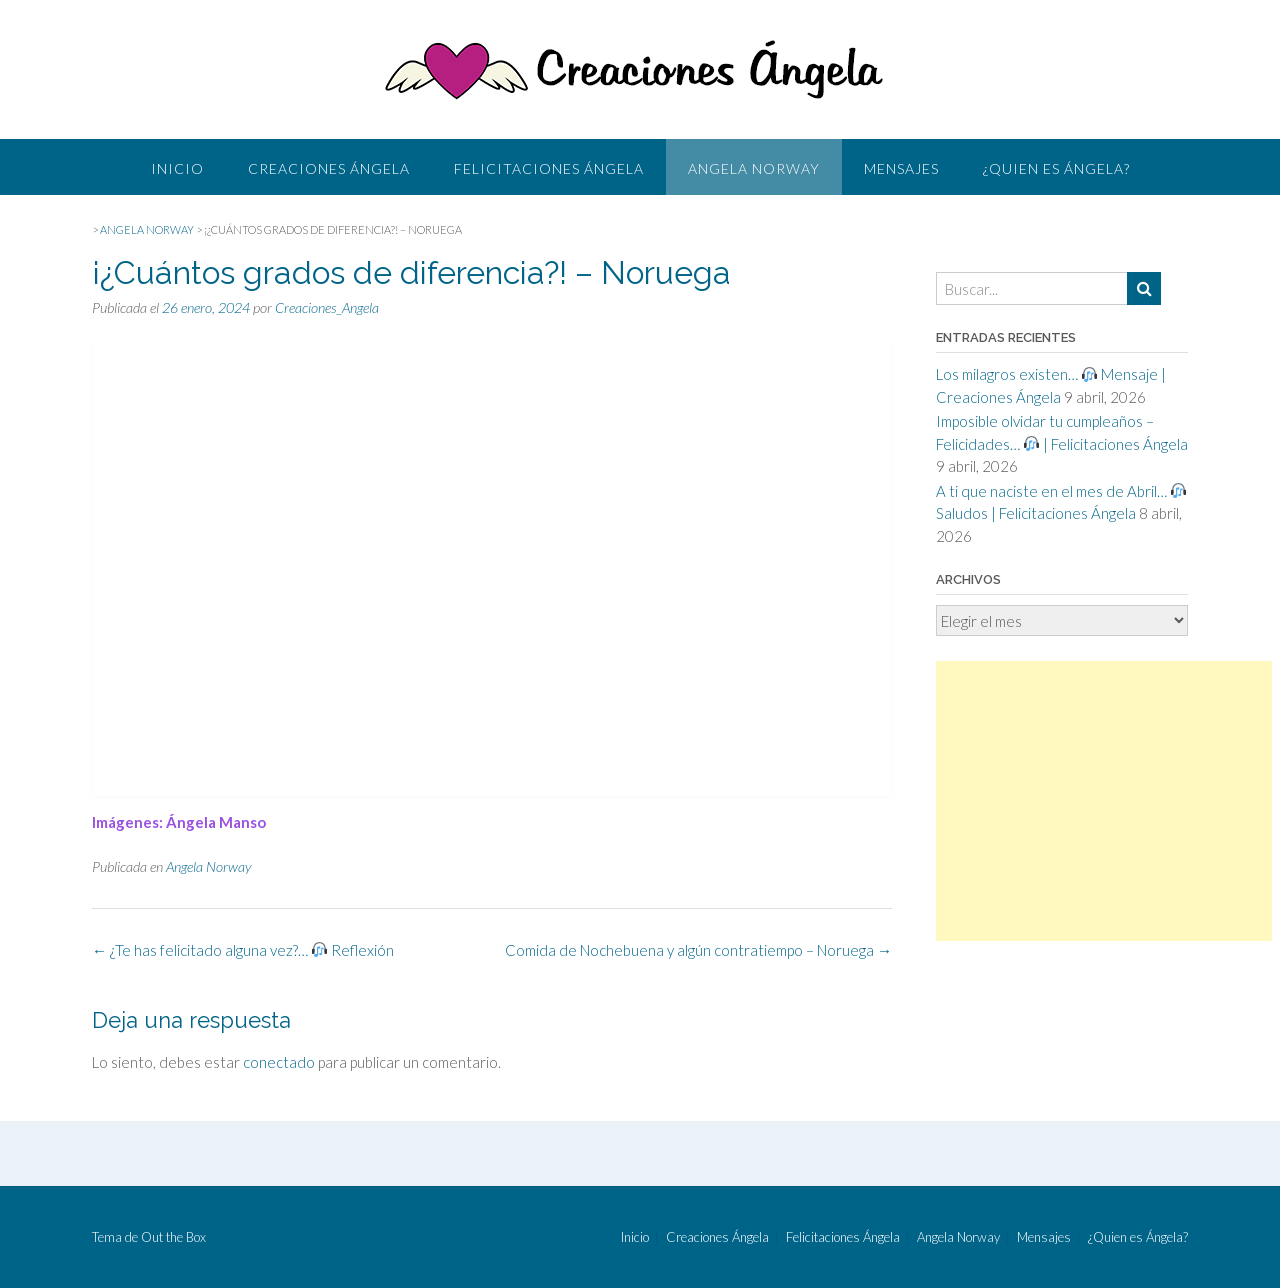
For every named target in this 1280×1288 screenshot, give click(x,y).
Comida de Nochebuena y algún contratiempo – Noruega (698, 950)
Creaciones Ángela (329, 168)
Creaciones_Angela (327, 307)
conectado (279, 1062)
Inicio (177, 168)
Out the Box (173, 1237)
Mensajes (901, 168)
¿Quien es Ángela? (1056, 168)
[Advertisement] (1104, 801)
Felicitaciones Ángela (549, 168)
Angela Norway (754, 168)
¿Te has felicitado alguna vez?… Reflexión (243, 950)
